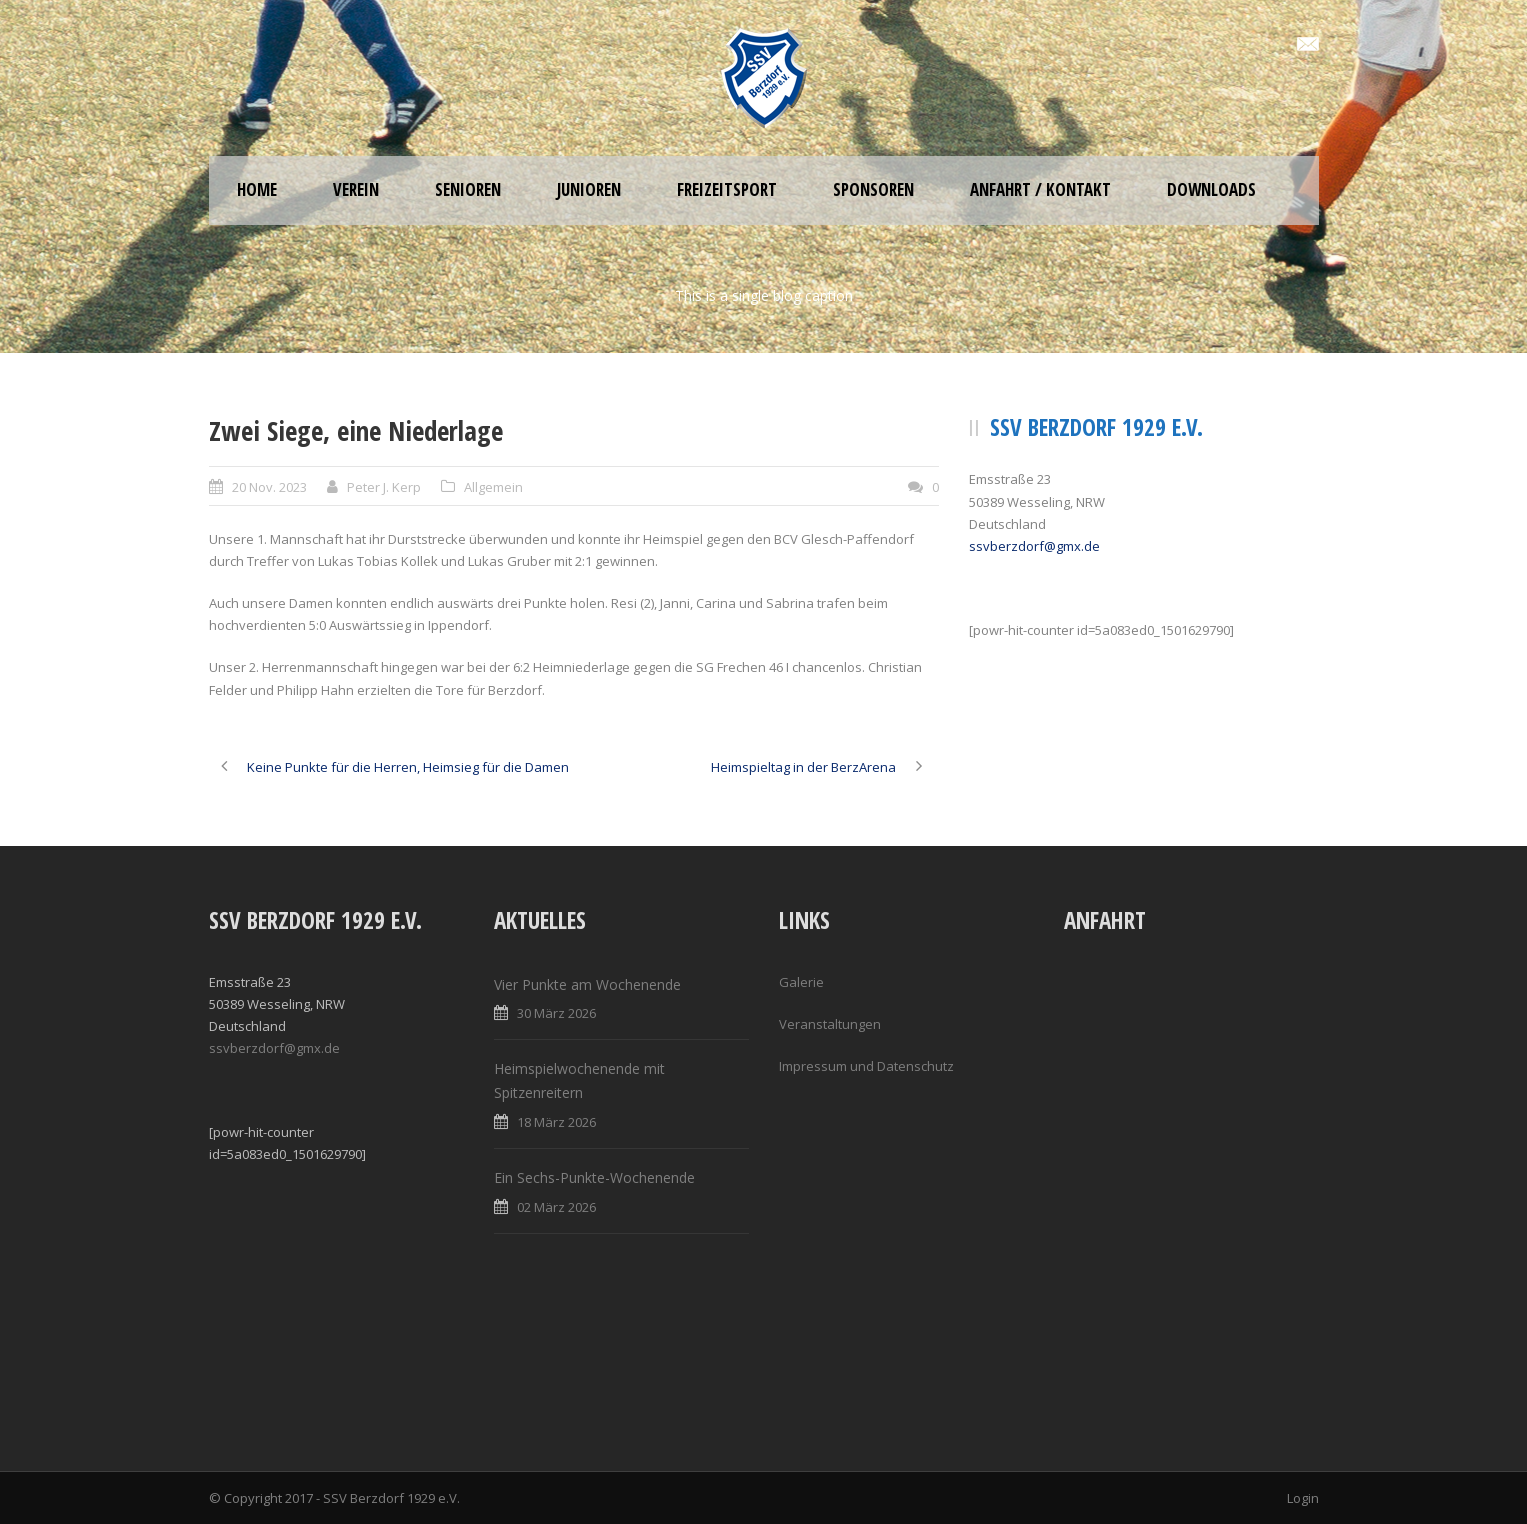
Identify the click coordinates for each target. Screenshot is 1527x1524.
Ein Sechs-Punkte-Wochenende (594, 1177)
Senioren (468, 189)
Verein (356, 189)
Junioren (589, 189)
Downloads (1211, 189)
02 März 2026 (556, 1207)
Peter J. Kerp (384, 487)
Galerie (801, 982)
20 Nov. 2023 (269, 487)
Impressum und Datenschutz (866, 1066)
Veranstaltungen (830, 1024)
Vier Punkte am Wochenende (587, 984)
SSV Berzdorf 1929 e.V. (391, 1498)
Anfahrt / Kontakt (1040, 189)
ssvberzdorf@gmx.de (1034, 546)
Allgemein (493, 487)
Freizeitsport (727, 189)
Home (257, 189)
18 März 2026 (556, 1122)
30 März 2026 (556, 1013)
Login (1303, 1498)
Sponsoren (873, 189)
